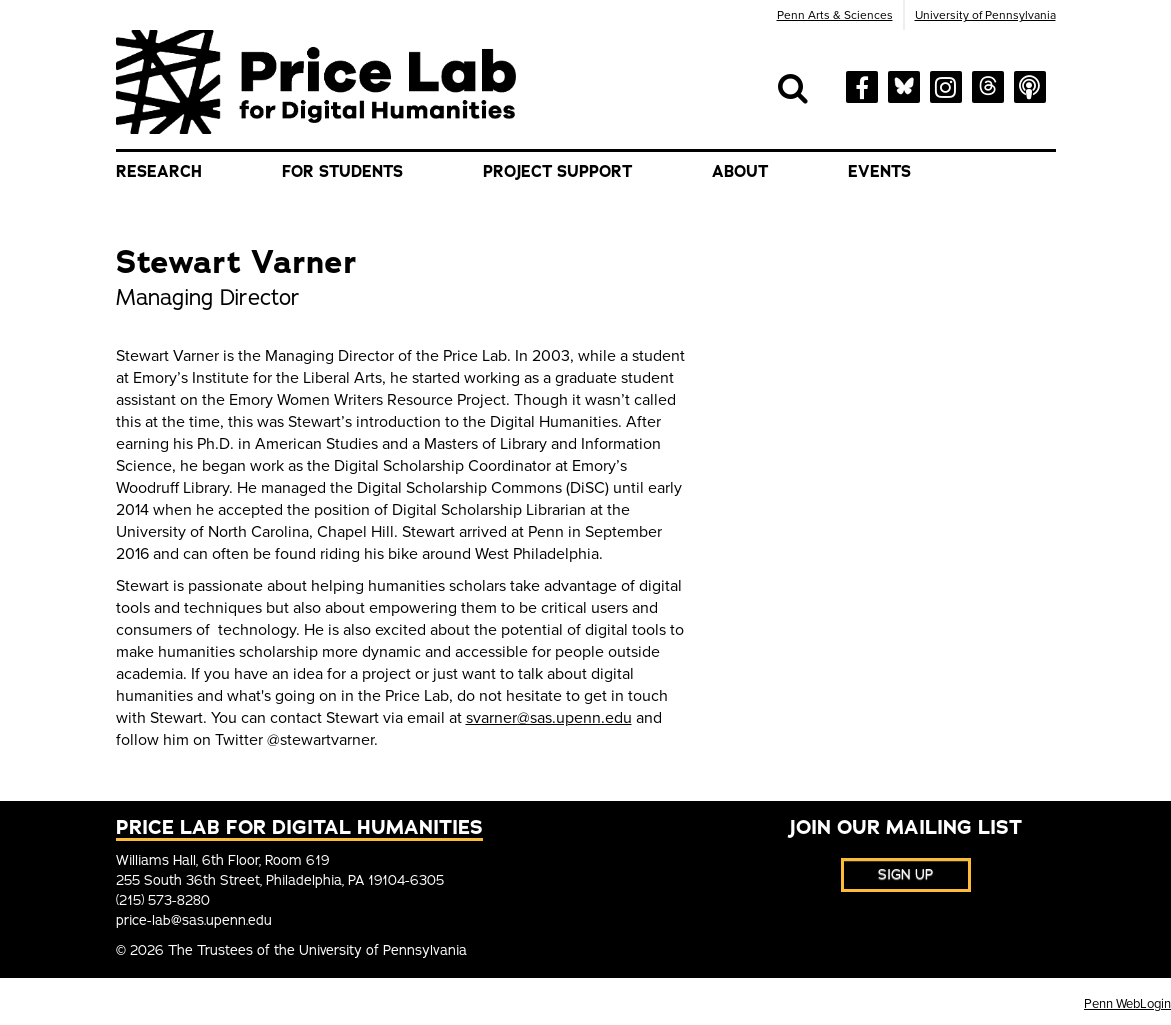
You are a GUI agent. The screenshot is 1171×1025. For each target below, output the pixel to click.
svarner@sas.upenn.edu (549, 718)
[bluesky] (904, 83)
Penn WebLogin (1127, 1004)
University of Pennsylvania (985, 15)
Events (879, 172)
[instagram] (946, 85)
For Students (342, 172)
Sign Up (905, 874)
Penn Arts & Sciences (835, 15)
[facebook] (862, 85)
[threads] (988, 83)
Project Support (557, 172)
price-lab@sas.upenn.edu (194, 920)
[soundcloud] (1030, 85)
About (740, 172)
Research (159, 172)
